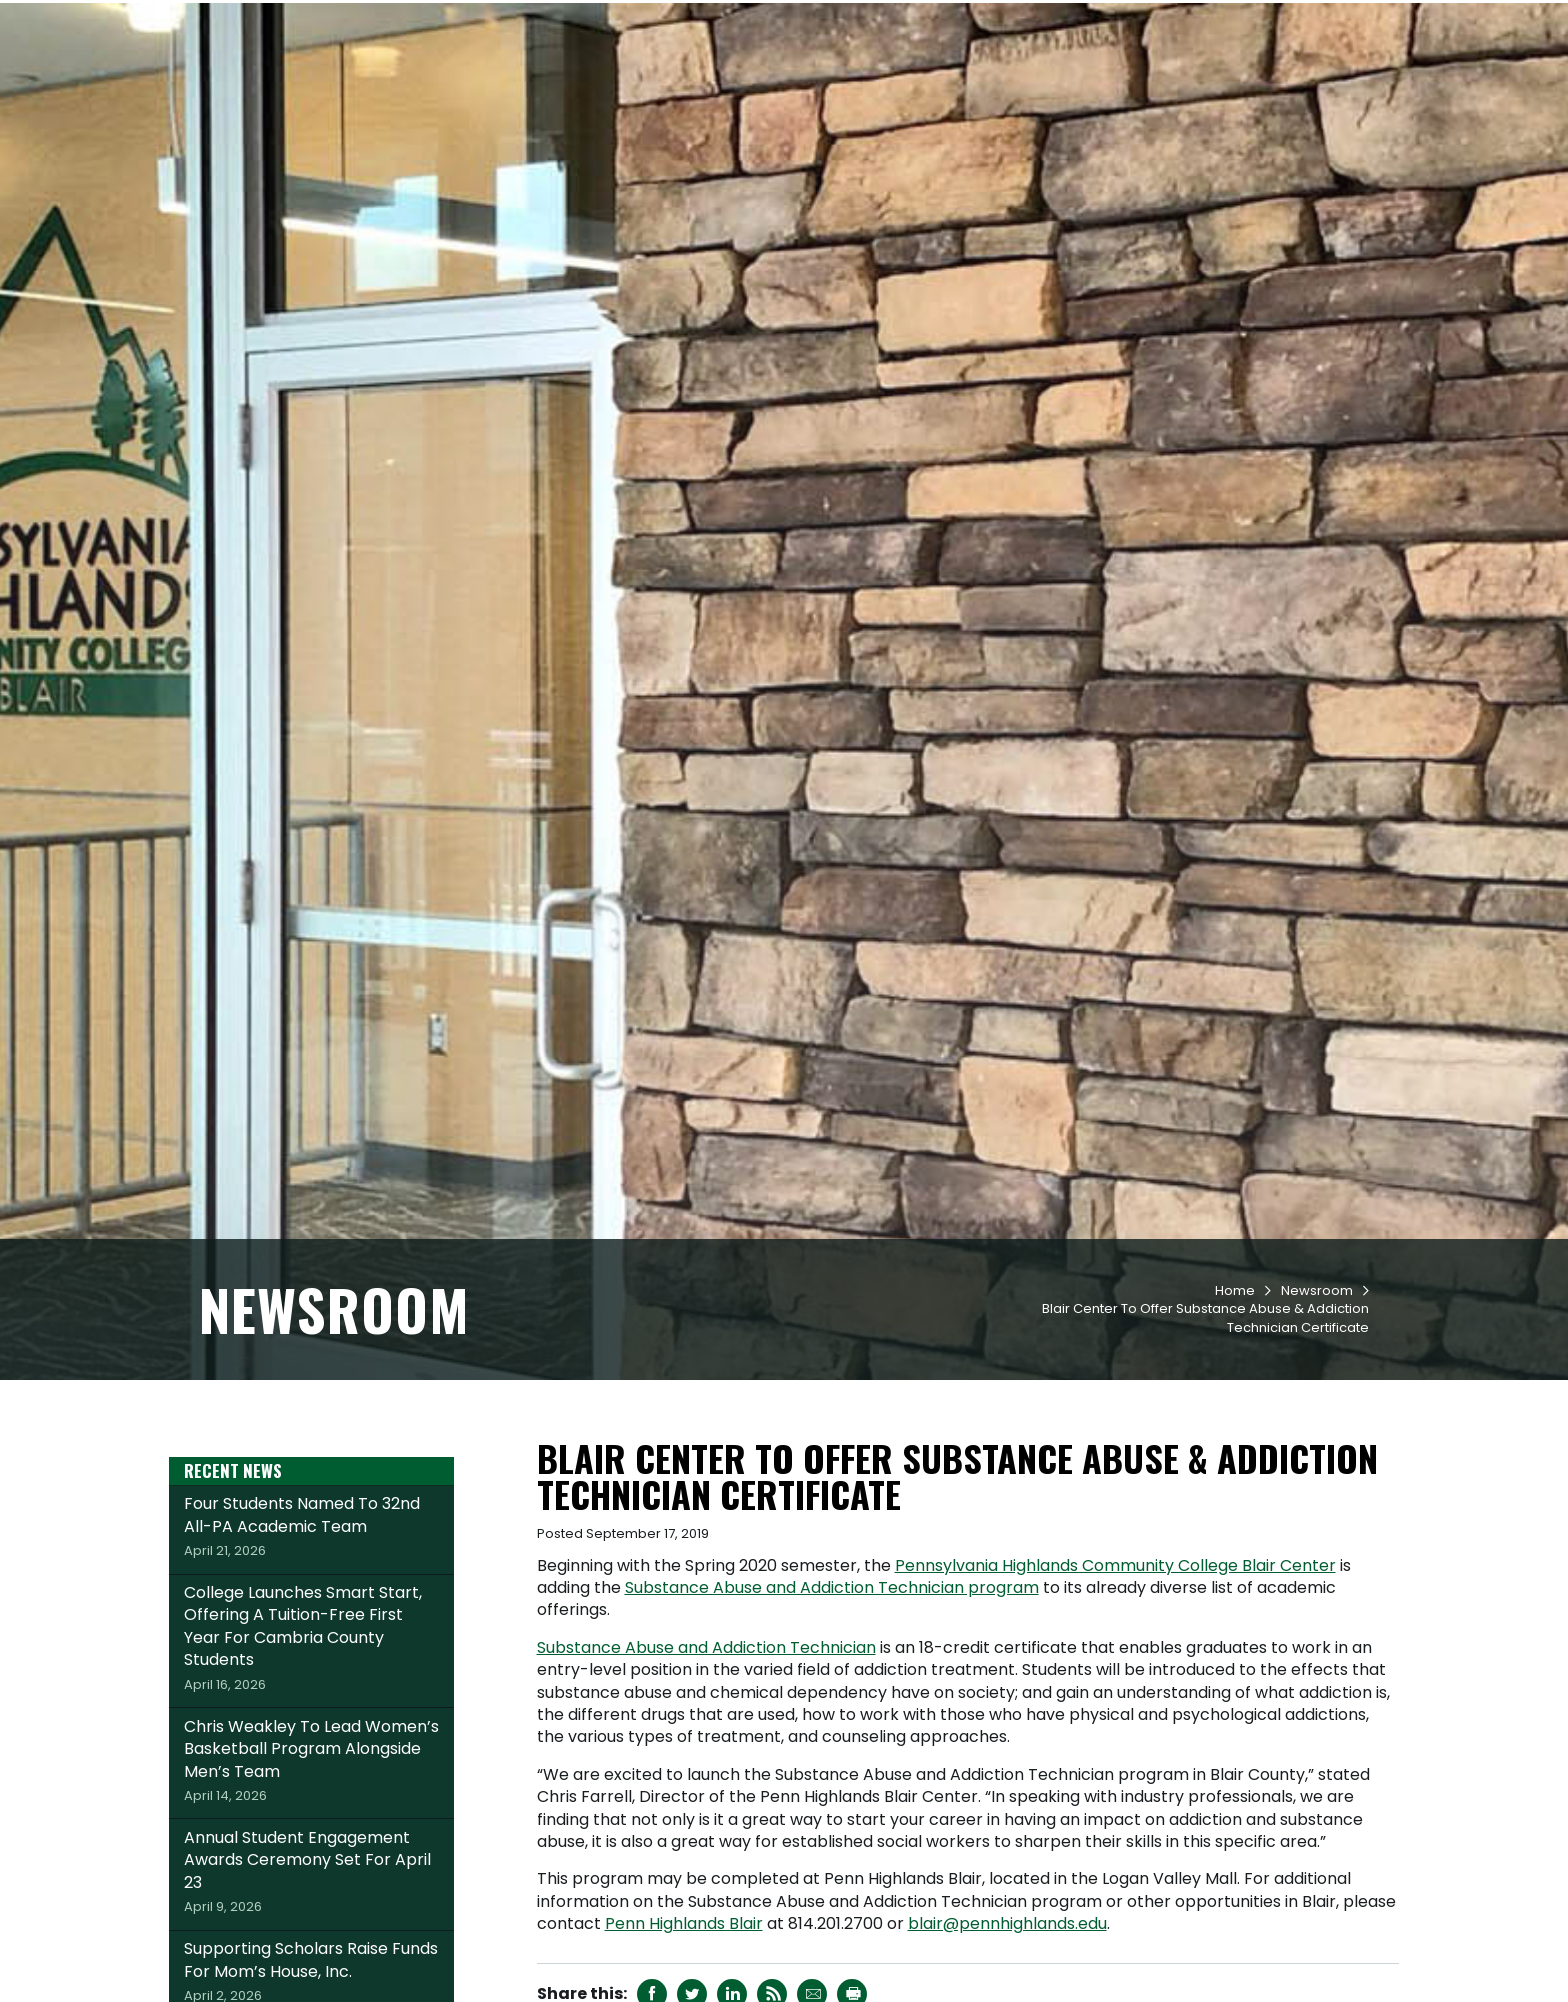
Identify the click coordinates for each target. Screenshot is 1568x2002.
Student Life (961, 91)
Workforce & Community (1140, 91)
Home (1235, 1411)
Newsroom (1317, 1411)
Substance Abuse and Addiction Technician (706, 1768)
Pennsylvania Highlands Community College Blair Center (1115, 1686)
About (1292, 91)
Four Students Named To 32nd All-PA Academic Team (311, 1647)
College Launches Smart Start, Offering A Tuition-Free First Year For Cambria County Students (311, 1758)
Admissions (722, 91)
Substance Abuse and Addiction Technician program (832, 1708)
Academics (840, 91)
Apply (376, 23)
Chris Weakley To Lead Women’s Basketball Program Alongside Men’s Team (311, 1881)
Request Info (264, 23)
